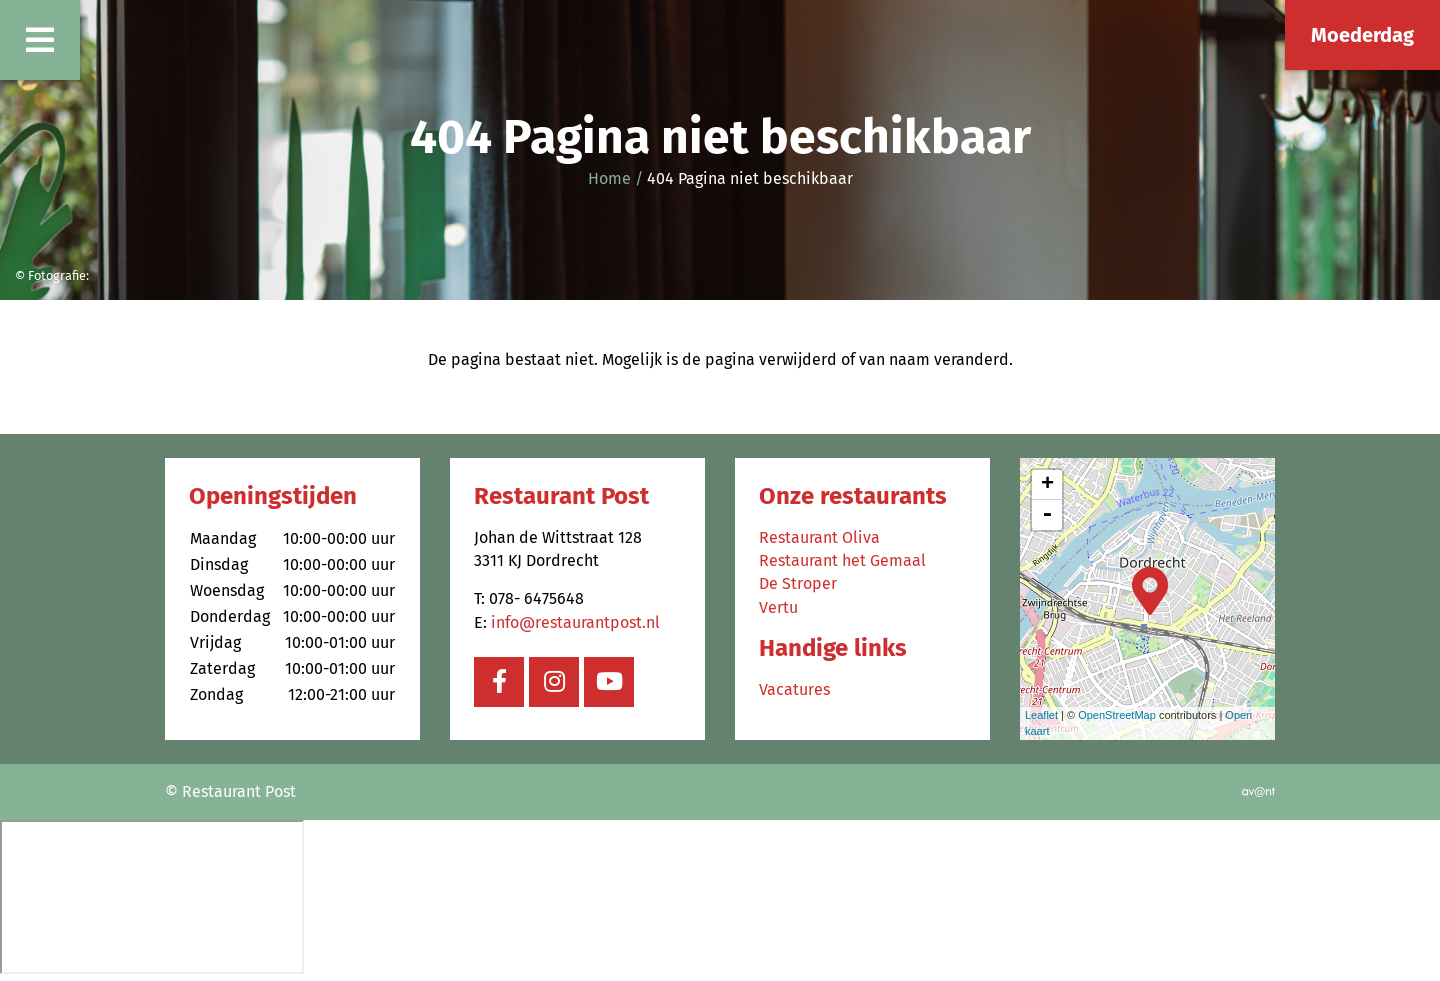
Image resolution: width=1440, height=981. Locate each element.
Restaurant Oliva (819, 537)
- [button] (1047, 515)
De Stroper (798, 583)
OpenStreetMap (1117, 715)
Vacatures (794, 689)
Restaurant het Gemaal (842, 560)
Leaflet (1041, 715)
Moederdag (1362, 35)
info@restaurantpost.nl (575, 622)
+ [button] (1047, 485)
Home (609, 178)
